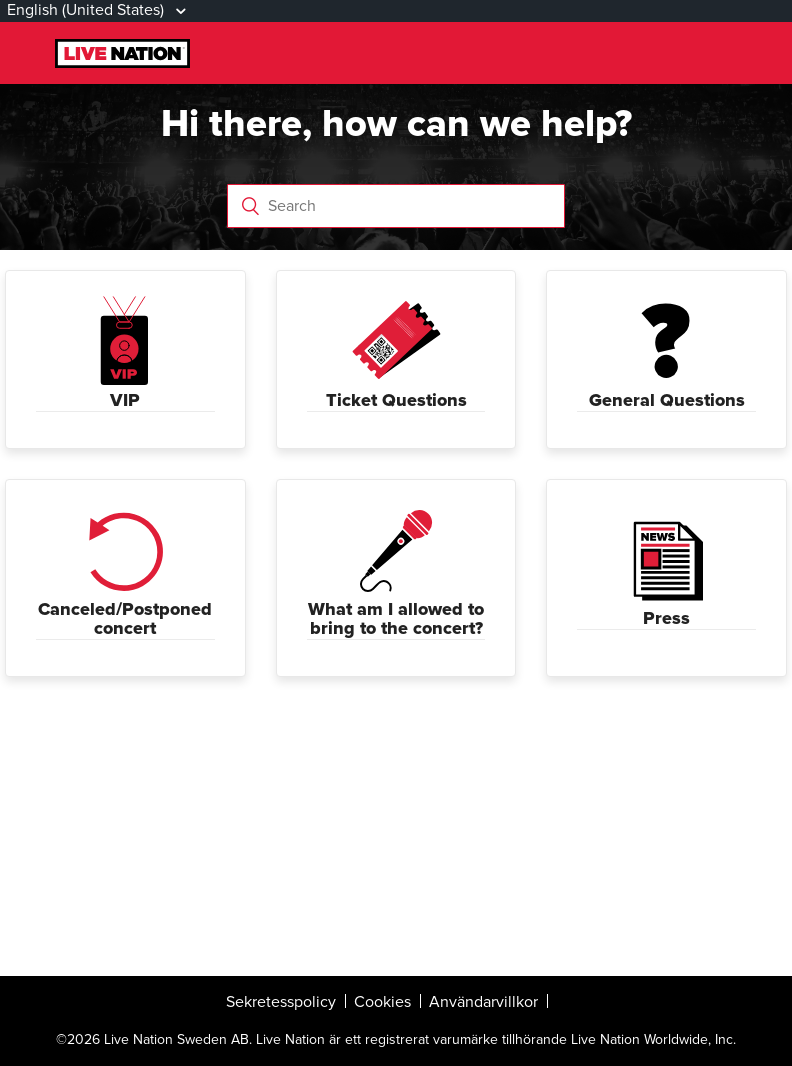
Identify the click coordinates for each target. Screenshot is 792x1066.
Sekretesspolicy (281, 1002)
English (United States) (87, 10)
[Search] (396, 206)
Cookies (382, 1002)
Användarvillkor (483, 1002)
